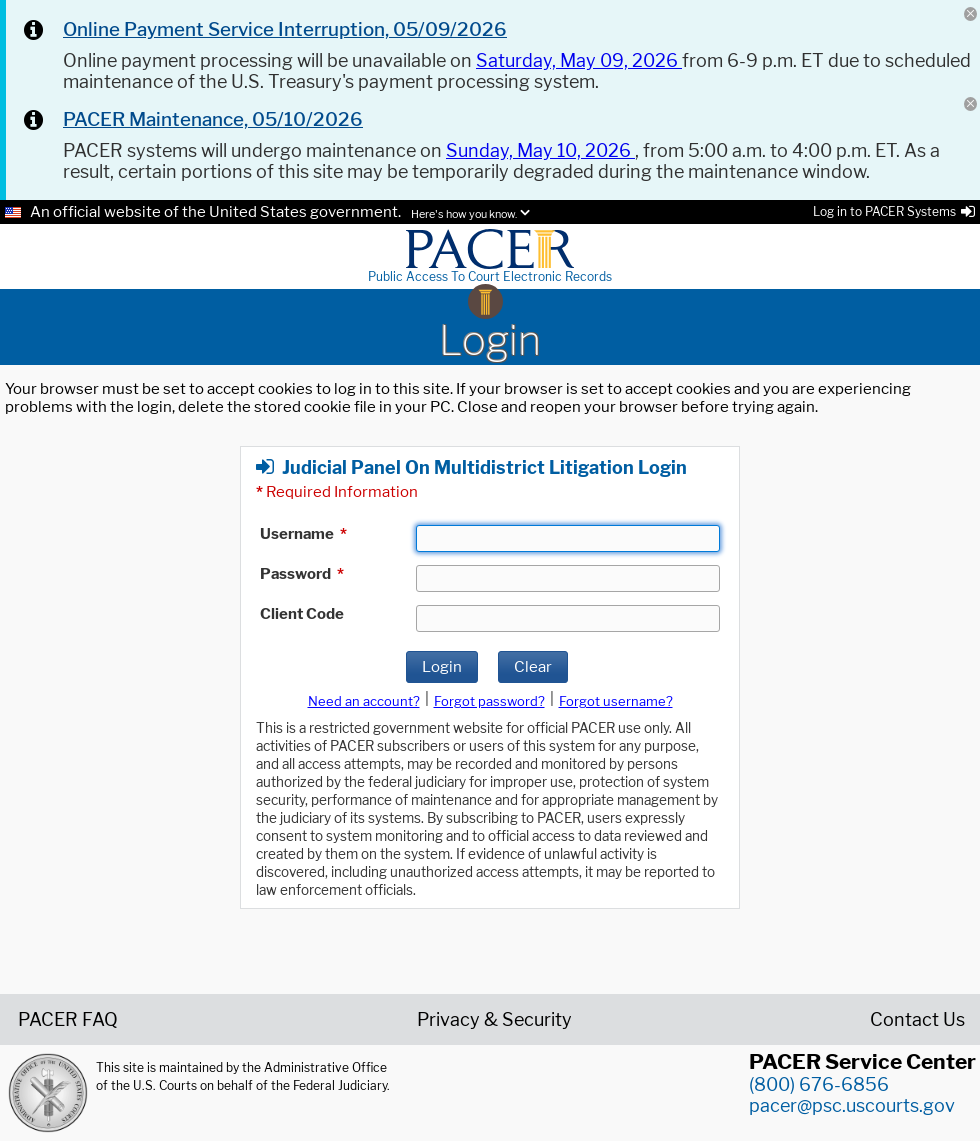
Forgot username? (616, 701)
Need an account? (364, 701)
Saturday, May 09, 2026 (579, 60)
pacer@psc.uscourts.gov (852, 1105)
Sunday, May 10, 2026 (540, 150)
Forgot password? (489, 701)
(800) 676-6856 (819, 1084)
